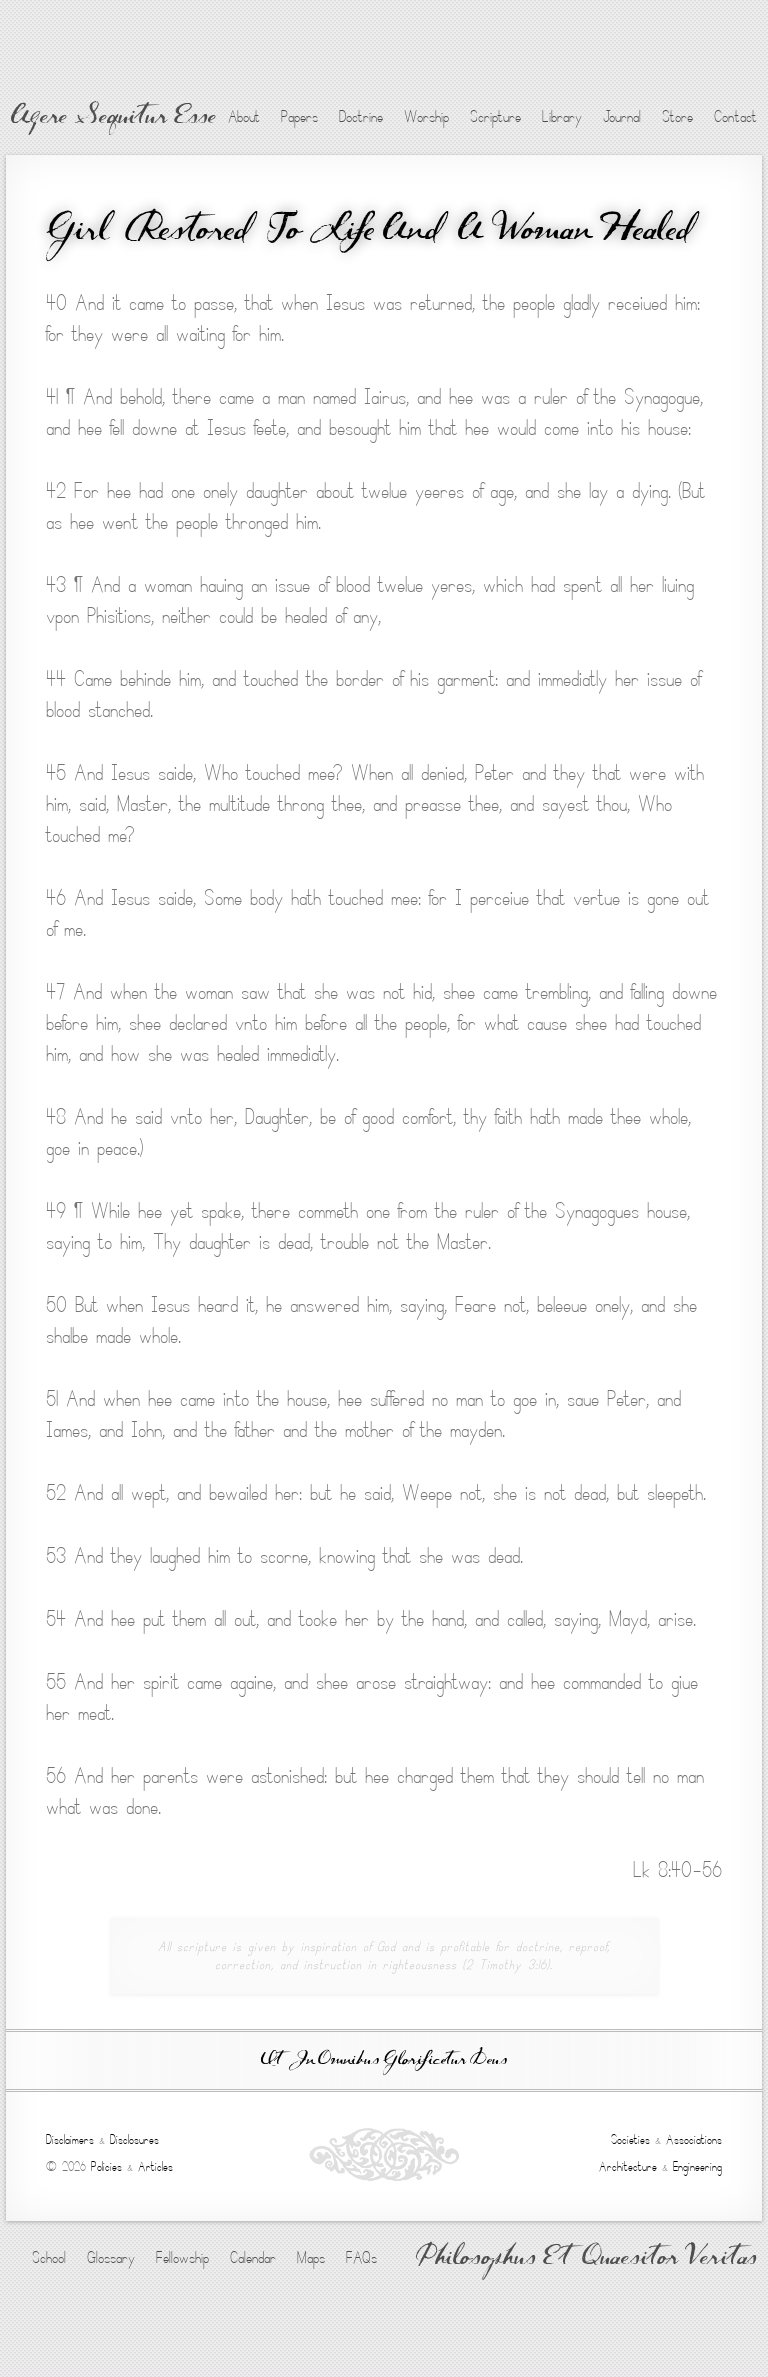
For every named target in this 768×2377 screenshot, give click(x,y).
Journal (622, 117)
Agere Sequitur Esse (113, 118)
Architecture (628, 2167)
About (244, 117)
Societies (630, 2140)
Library (562, 117)
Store (677, 117)
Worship (426, 117)
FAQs (361, 2258)
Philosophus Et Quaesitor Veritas (586, 2259)
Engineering (697, 2167)
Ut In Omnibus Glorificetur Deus (384, 2060)
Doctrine (361, 117)
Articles (155, 2167)
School (49, 2258)
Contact (735, 117)
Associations (694, 2140)
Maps (311, 2258)
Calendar (253, 2258)
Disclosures (134, 2140)
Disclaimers (70, 2140)
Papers (299, 117)
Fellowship (182, 2258)
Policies (106, 2167)
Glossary (111, 2258)
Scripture (495, 117)
